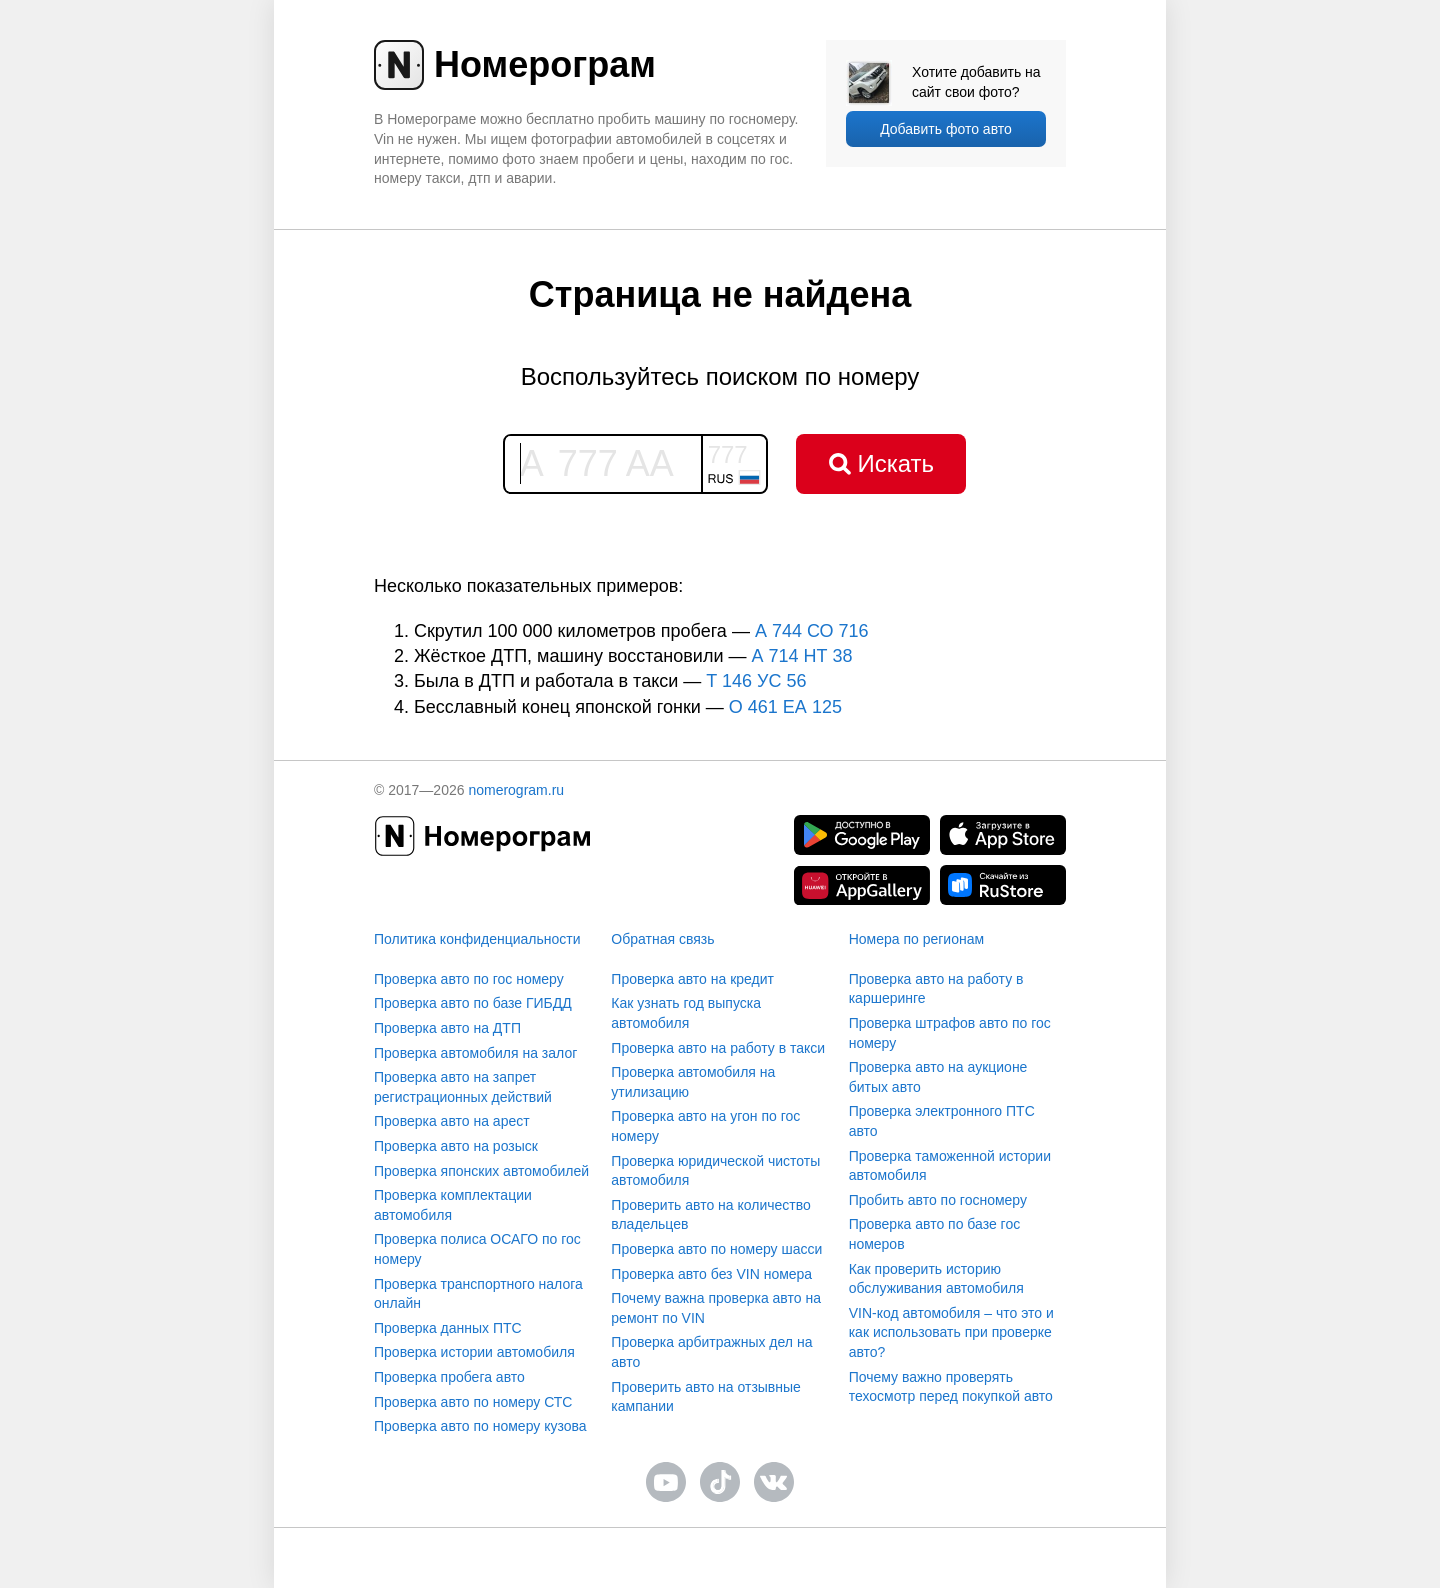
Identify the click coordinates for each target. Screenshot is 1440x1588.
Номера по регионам (916, 939)
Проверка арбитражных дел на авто (711, 1352)
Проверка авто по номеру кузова (480, 1426)
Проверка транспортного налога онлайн (478, 1294)
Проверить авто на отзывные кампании (706, 1397)
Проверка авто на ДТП (447, 1028)
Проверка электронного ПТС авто (942, 1121)
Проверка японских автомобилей (481, 1171)
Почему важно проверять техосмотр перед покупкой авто (951, 1387)
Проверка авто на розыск (456, 1146)
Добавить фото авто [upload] (946, 129)
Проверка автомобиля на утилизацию (693, 1082)
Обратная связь (662, 939)
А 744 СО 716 (812, 631)
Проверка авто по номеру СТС (473, 1402)
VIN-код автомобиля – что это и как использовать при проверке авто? (951, 1332)
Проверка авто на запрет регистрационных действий (463, 1087)
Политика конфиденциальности (477, 939)
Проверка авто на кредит (692, 979)
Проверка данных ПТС (448, 1328)
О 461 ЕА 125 (785, 707)
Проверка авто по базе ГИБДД (473, 1003)
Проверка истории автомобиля (474, 1352)
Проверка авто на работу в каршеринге (936, 989)
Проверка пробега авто (449, 1377)
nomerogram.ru (516, 790)
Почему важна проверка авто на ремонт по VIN (716, 1308)
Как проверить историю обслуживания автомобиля (936, 1279)
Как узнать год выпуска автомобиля (686, 1013)
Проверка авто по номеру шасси (716, 1249)
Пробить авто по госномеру (938, 1200)
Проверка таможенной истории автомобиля (950, 1166)
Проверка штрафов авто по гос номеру (950, 1033)
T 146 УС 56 (756, 681)
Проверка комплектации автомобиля (453, 1205)
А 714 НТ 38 (801, 656)
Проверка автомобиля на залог (475, 1053)
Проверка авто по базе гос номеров (935, 1234)
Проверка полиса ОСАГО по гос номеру (477, 1249)
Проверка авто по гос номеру (469, 979)
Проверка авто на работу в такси (718, 1048)
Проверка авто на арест (452, 1121)
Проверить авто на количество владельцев (710, 1215)
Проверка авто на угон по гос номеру (705, 1126)
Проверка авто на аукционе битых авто (938, 1077)
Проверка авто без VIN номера (711, 1274)
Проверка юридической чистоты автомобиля (715, 1171)
